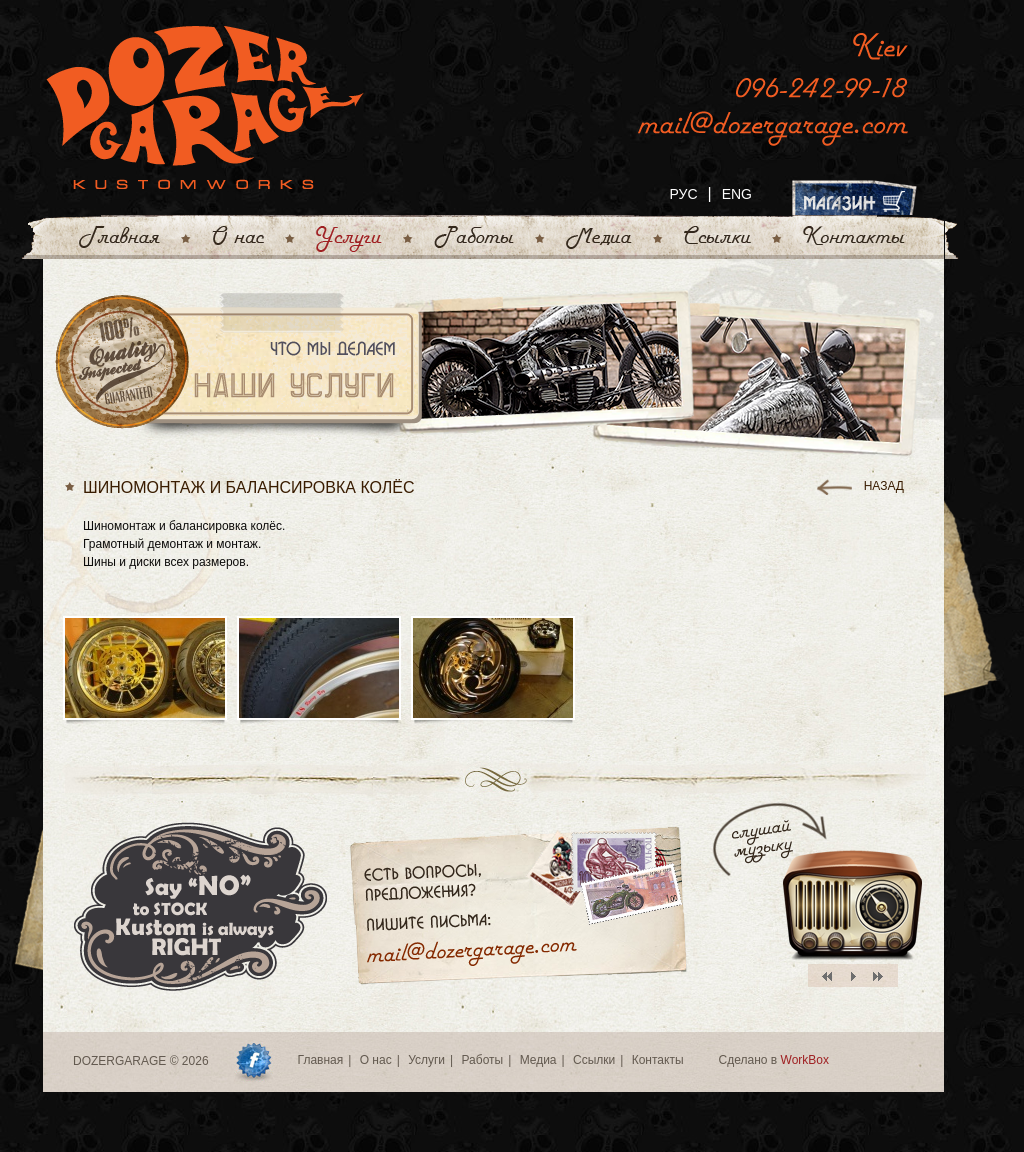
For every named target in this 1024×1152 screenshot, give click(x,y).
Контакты (658, 1060)
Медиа (538, 1060)
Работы (482, 1060)
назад (884, 486)
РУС (683, 194)
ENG (737, 194)
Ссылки (594, 1060)
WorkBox (805, 1060)
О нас (376, 1060)
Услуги (426, 1060)
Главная (321, 1060)
